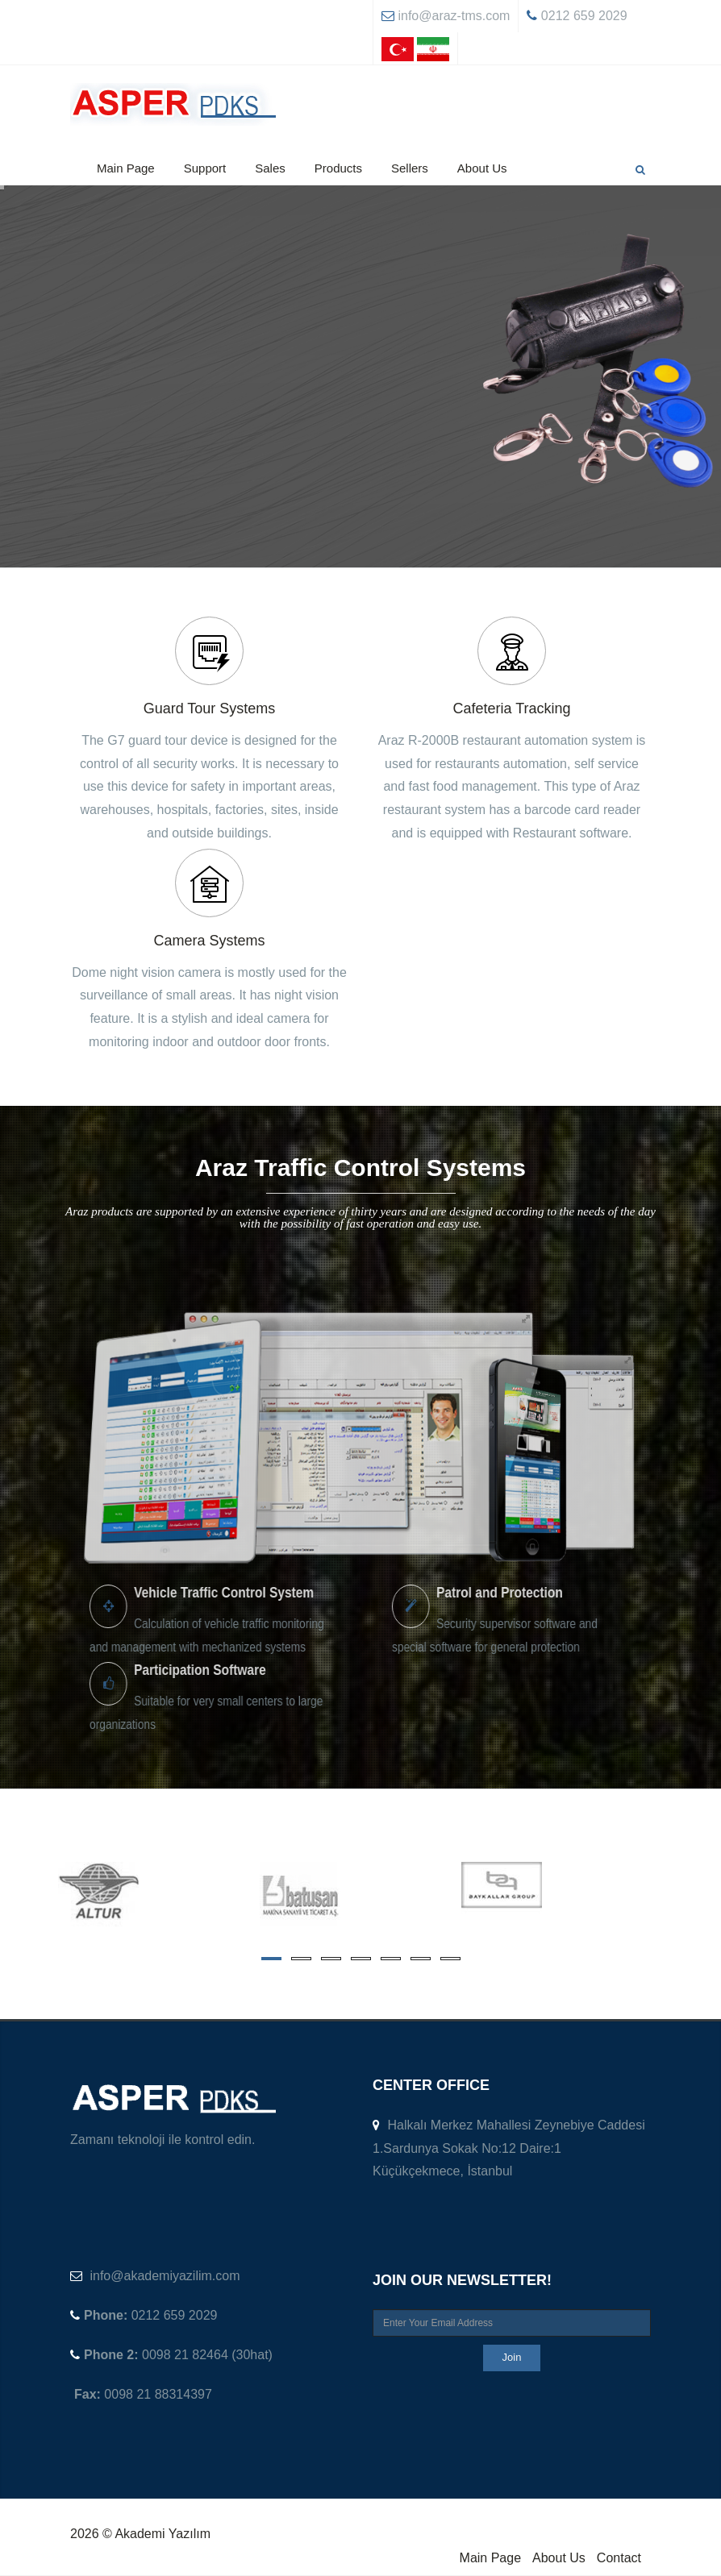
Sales (270, 168)
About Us (482, 168)
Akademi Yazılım (162, 2534)
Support (205, 168)
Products (338, 168)
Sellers (409, 168)
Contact (619, 2558)
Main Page (126, 168)
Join (512, 2357)
